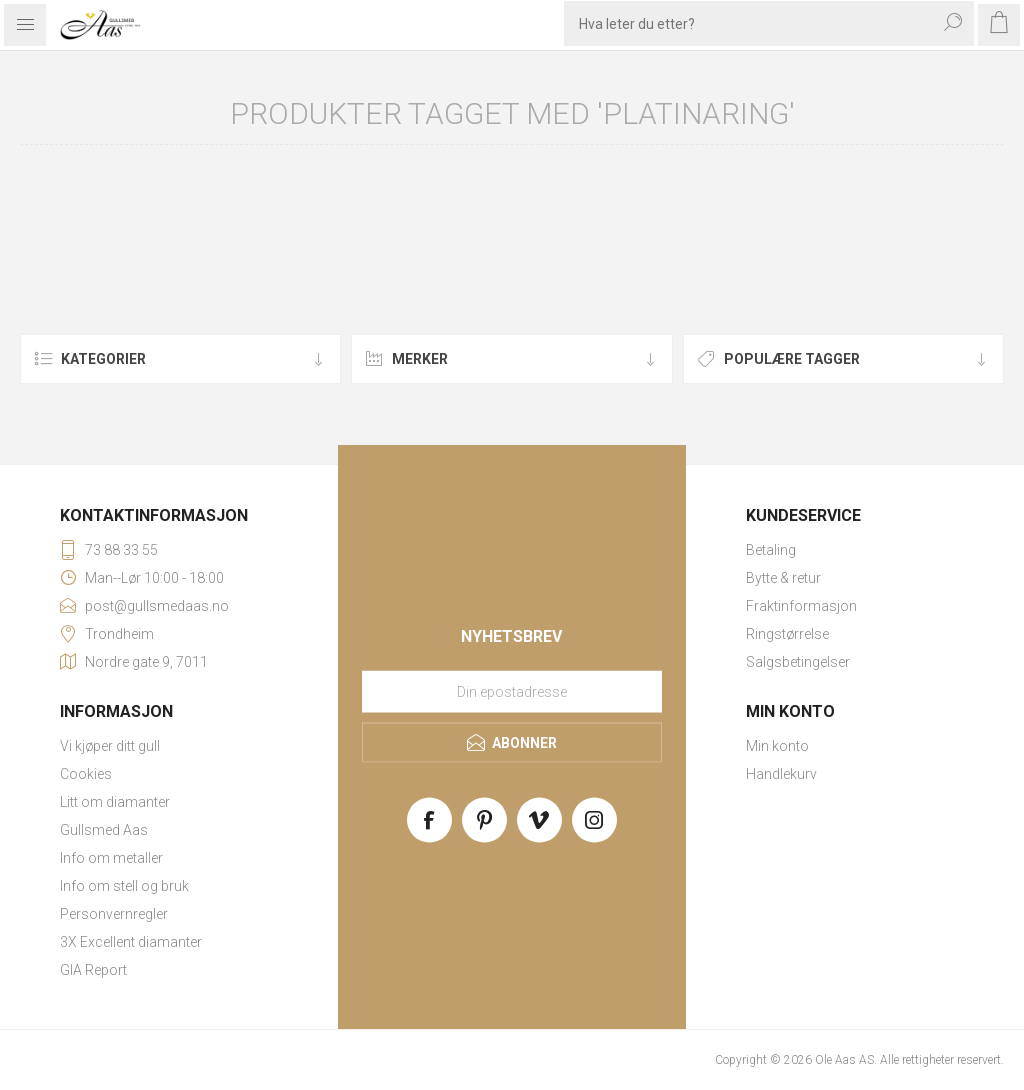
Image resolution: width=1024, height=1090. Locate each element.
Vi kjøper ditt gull (110, 746)
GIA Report (93, 970)
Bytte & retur (783, 578)
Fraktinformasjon (801, 606)
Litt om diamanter (115, 802)
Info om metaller (111, 858)
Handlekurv (781, 774)
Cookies (86, 774)
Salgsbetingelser (798, 662)
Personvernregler (114, 914)
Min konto (777, 746)
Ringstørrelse (787, 634)
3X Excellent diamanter (131, 942)
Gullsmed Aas (104, 830)
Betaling (771, 550)
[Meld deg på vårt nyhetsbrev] (512, 692)
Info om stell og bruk (124, 886)
